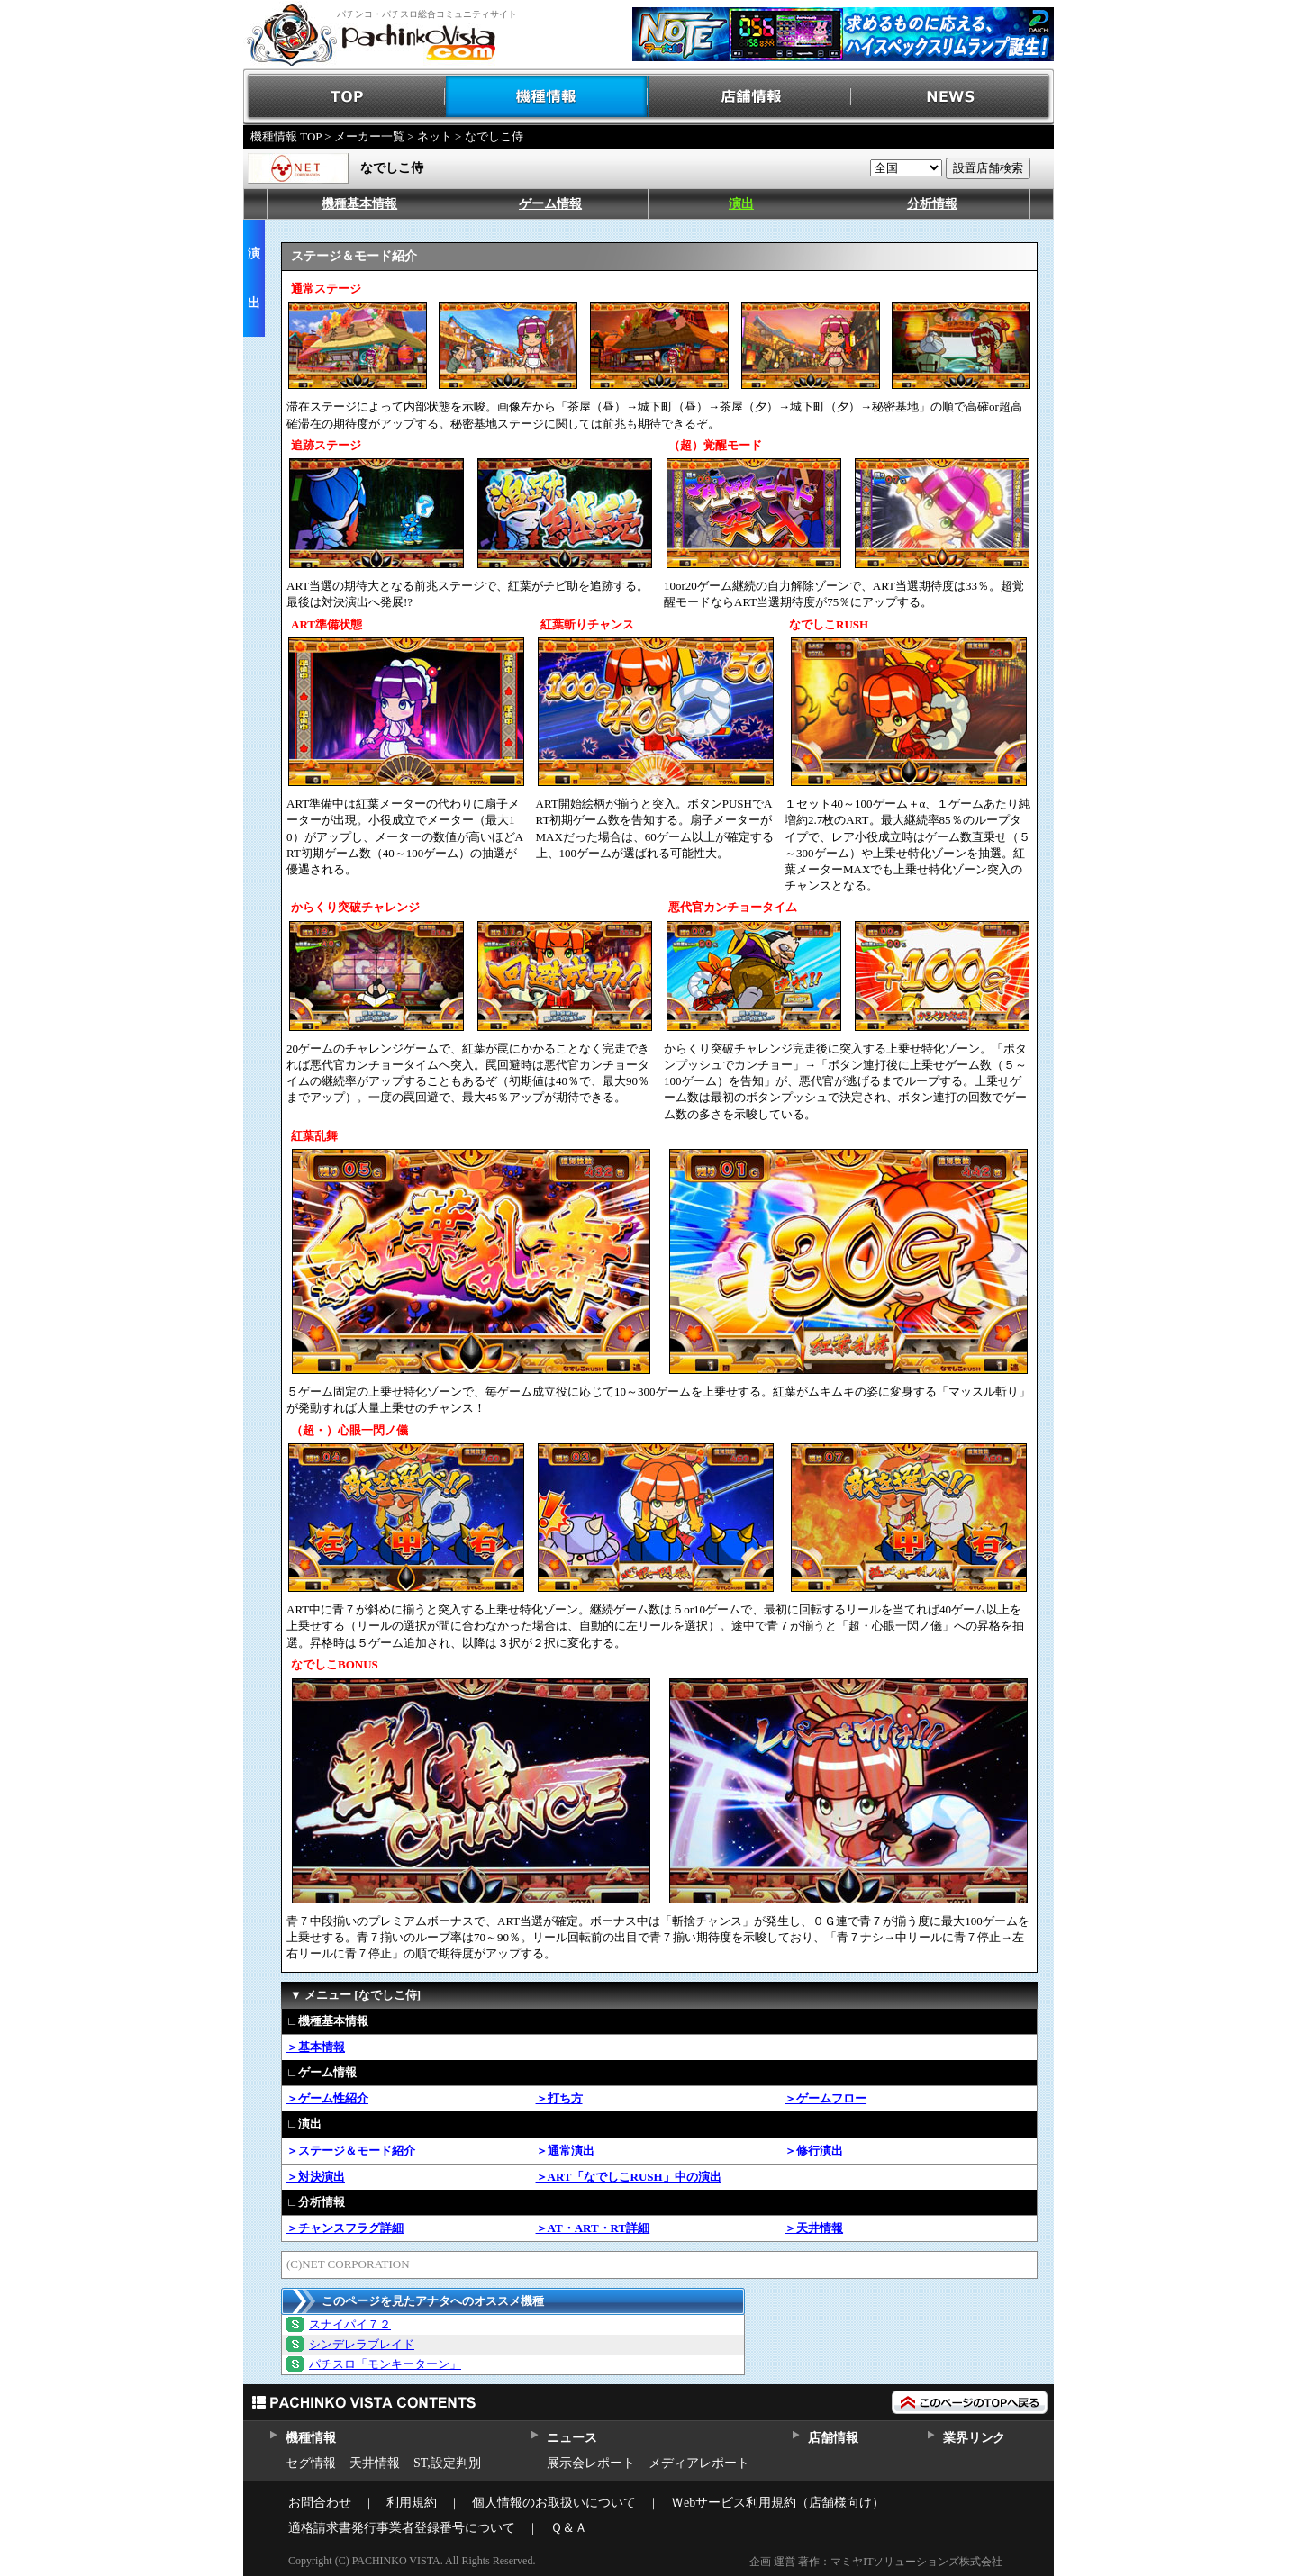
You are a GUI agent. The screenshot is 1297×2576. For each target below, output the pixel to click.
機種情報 (547, 96)
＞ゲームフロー (825, 2098)
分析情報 (932, 204)
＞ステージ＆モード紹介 (350, 2150)
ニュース (571, 2438)
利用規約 (411, 2502)
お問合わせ (319, 2502)
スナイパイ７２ (350, 2324)
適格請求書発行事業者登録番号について (401, 2528)
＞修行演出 (814, 2150)
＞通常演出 (565, 2150)
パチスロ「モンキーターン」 (385, 2364)
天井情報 (374, 2463)
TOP (344, 96)
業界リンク (974, 2438)
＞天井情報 (814, 2228)
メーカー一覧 (369, 136)
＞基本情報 (315, 2047)
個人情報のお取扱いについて (554, 2502)
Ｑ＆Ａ (568, 2528)
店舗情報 (749, 96)
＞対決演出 (315, 2176)
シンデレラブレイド (361, 2344)
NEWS (952, 96)
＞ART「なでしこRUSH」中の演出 (628, 2176)
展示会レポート (591, 2463)
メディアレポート (698, 2463)
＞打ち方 (559, 2098)
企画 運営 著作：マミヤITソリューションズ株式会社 (875, 2561)
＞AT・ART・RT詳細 (593, 2228)
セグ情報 (311, 2463)
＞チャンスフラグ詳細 (345, 2228)
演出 (741, 204)
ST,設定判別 (447, 2463)
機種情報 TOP (286, 136)
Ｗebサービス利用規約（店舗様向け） (777, 2502)
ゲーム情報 (550, 204)
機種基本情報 (359, 204)
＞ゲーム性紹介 (327, 2098)
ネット (434, 136)
